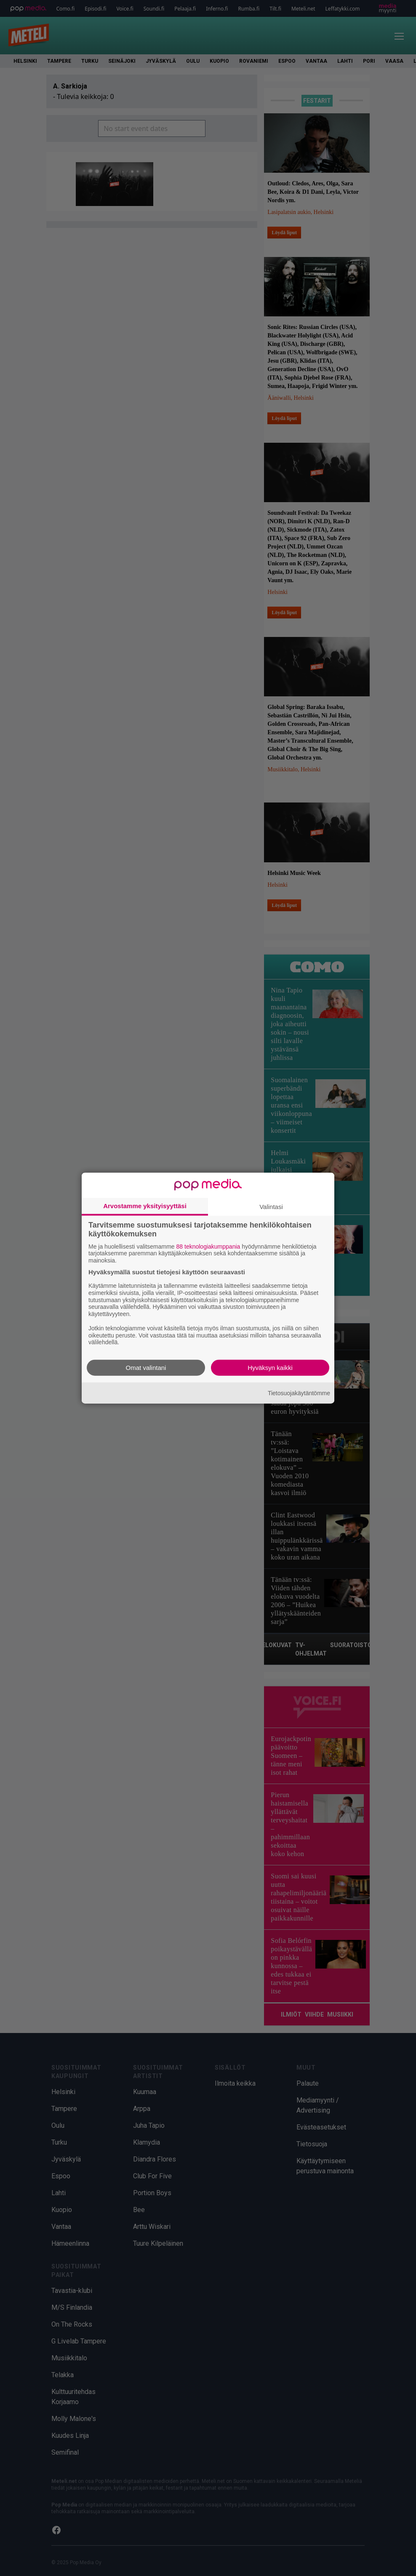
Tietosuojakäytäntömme (299, 1392)
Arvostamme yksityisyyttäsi (145, 1205)
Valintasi (271, 1206)
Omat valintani (146, 1367)
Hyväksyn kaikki (270, 1367)
